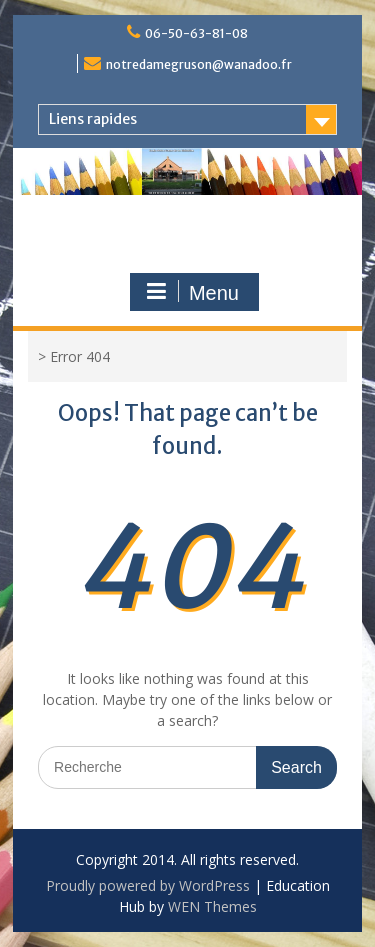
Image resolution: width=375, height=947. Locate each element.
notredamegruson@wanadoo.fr (199, 64)
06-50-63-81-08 (196, 33)
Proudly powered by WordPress (148, 885)
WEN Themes (212, 906)
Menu (192, 292)
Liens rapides (93, 119)
